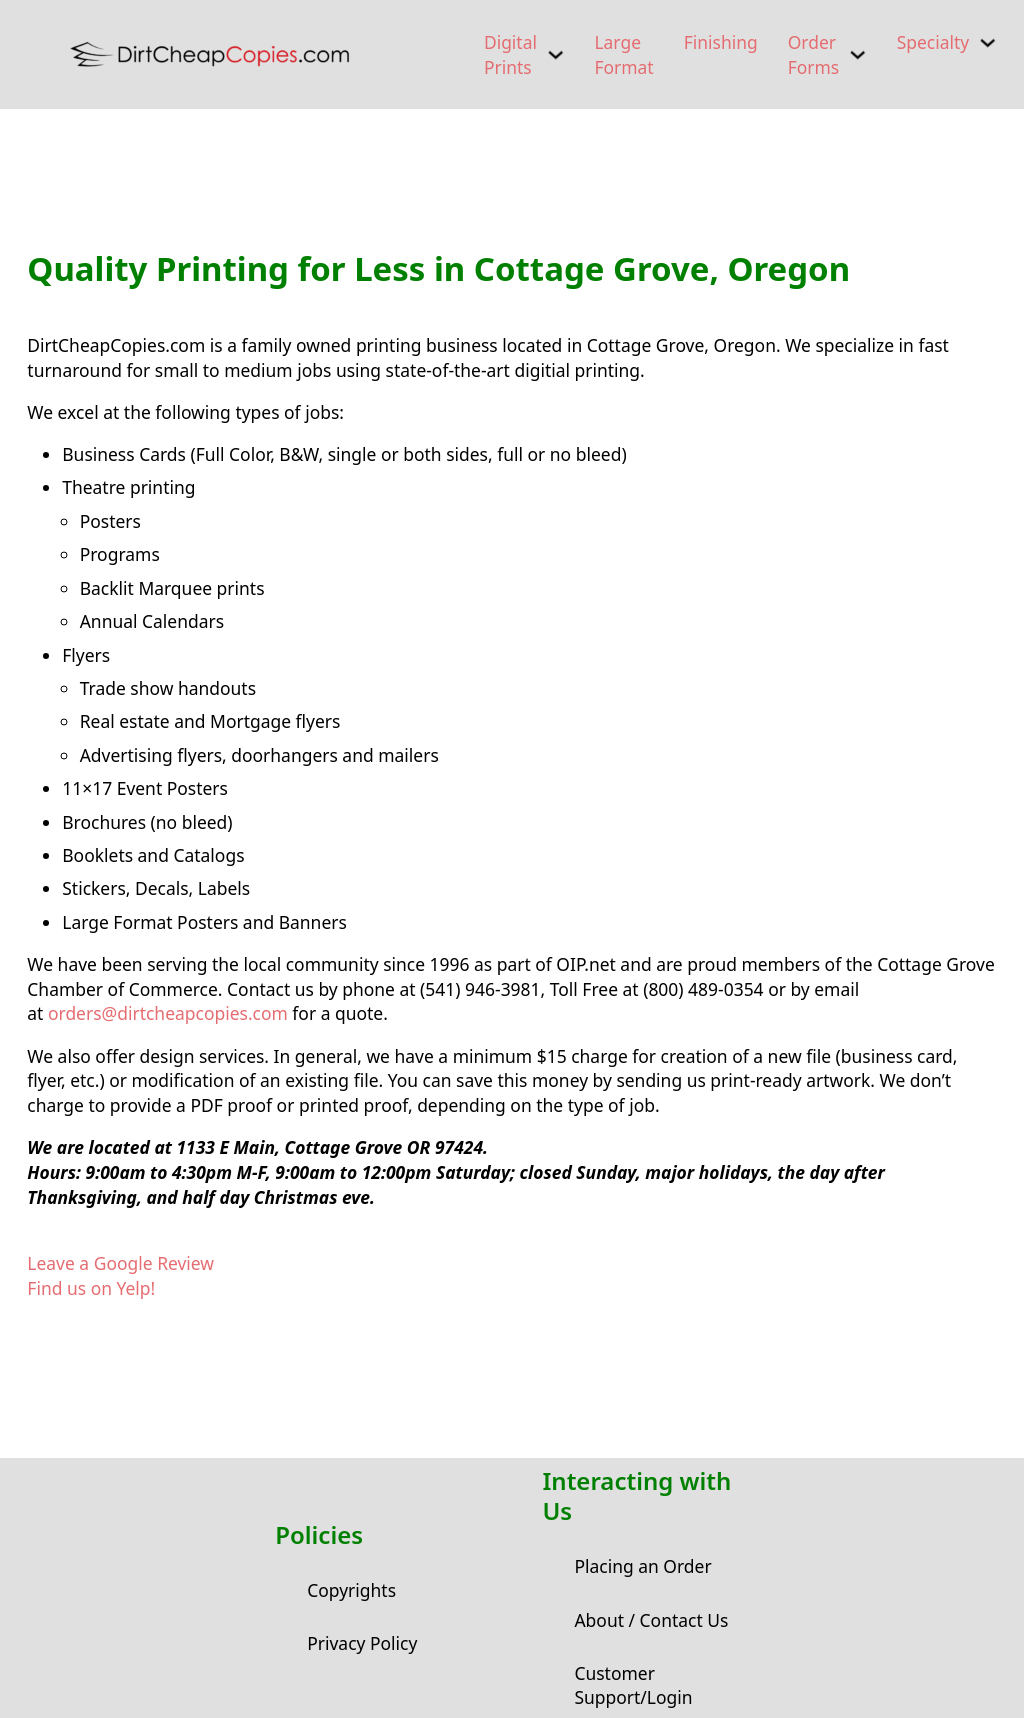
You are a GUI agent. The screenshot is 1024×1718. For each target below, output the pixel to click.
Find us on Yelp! (91, 1288)
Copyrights (351, 1590)
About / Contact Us (651, 1620)
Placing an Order (642, 1566)
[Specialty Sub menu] (987, 42)
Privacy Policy (362, 1643)
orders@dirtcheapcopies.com (168, 1013)
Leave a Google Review (120, 1263)
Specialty (933, 42)
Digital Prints (510, 54)
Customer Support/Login (633, 1685)
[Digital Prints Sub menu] (555, 54)
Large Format (623, 54)
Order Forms (814, 54)
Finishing (721, 42)
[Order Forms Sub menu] (857, 54)
